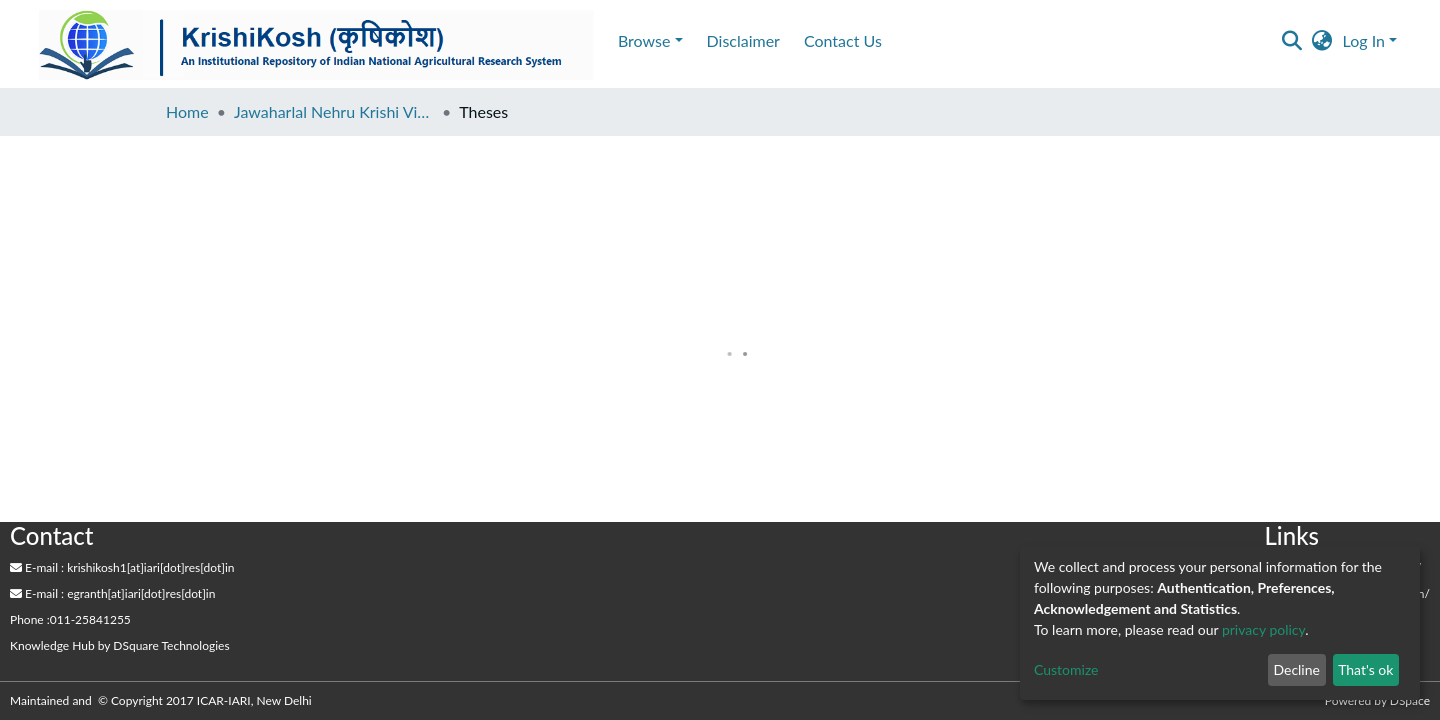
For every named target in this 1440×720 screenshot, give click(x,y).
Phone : (30, 619)
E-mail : (33, 567)
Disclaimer (188, 40)
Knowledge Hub (52, 645)
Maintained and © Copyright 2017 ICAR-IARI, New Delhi (162, 700)
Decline (1296, 669)
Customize (1066, 669)
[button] (1322, 41)
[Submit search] (1292, 41)
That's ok (1365, 669)
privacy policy (1263, 629)
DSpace (1410, 700)
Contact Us (288, 40)
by (120, 645)
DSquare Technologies (171, 645)
